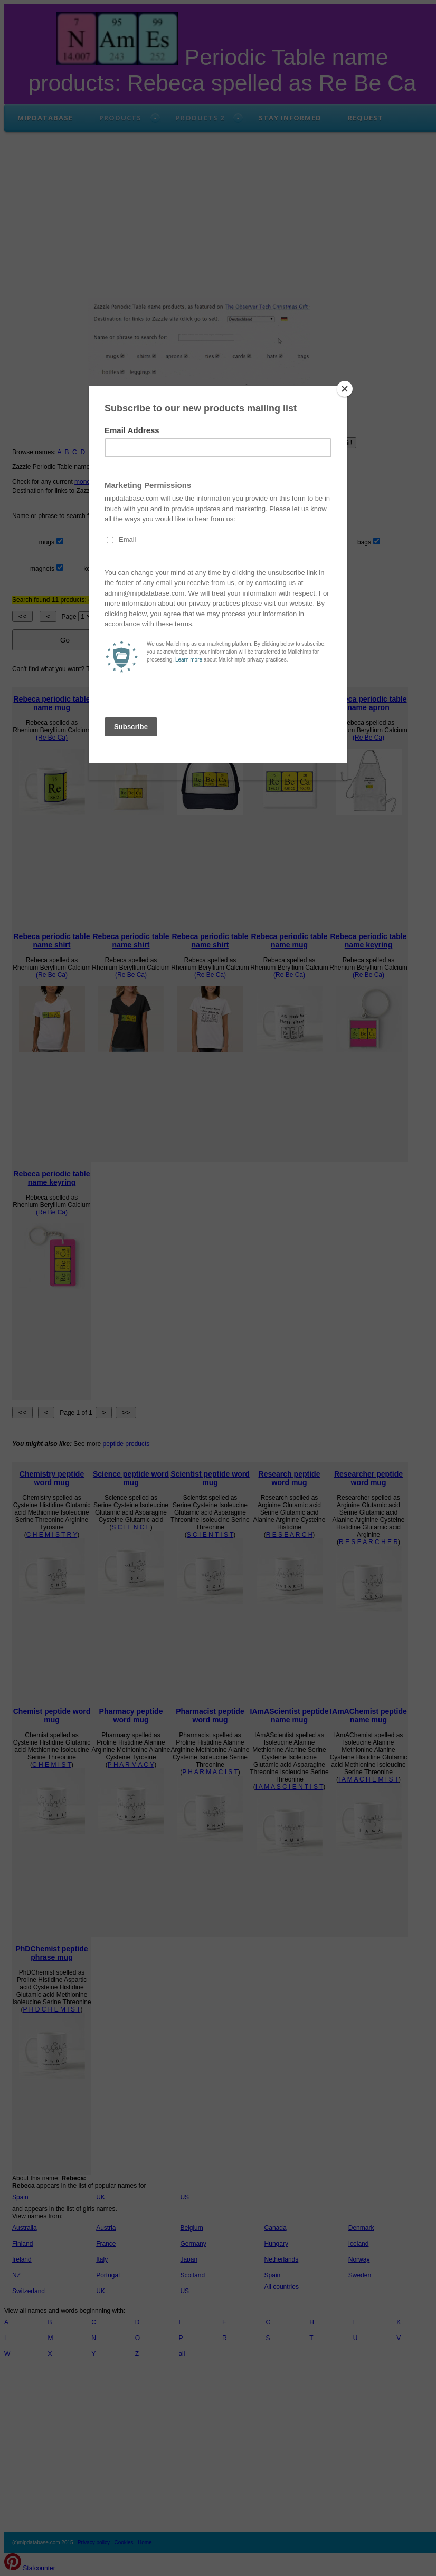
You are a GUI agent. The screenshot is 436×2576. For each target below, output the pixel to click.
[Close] (345, 389)
